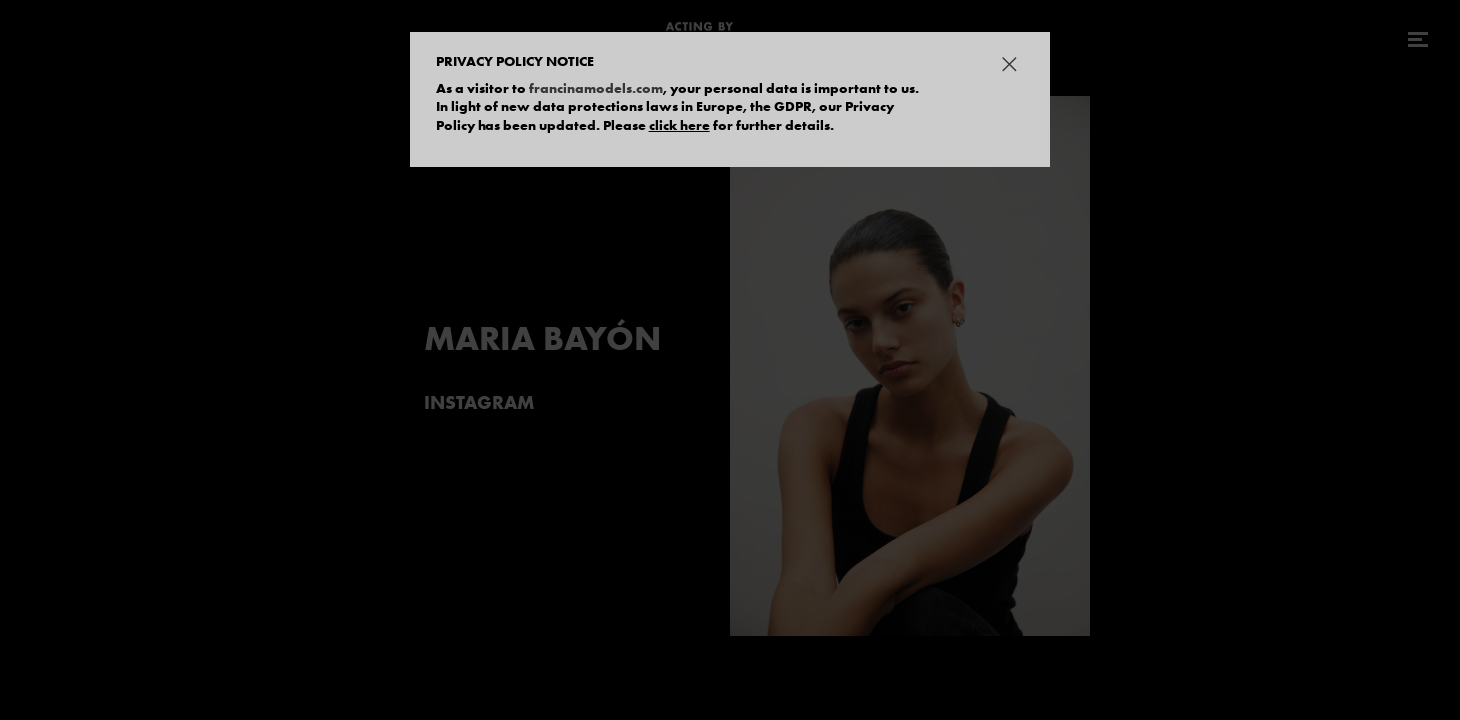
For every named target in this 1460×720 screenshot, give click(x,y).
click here (679, 125)
